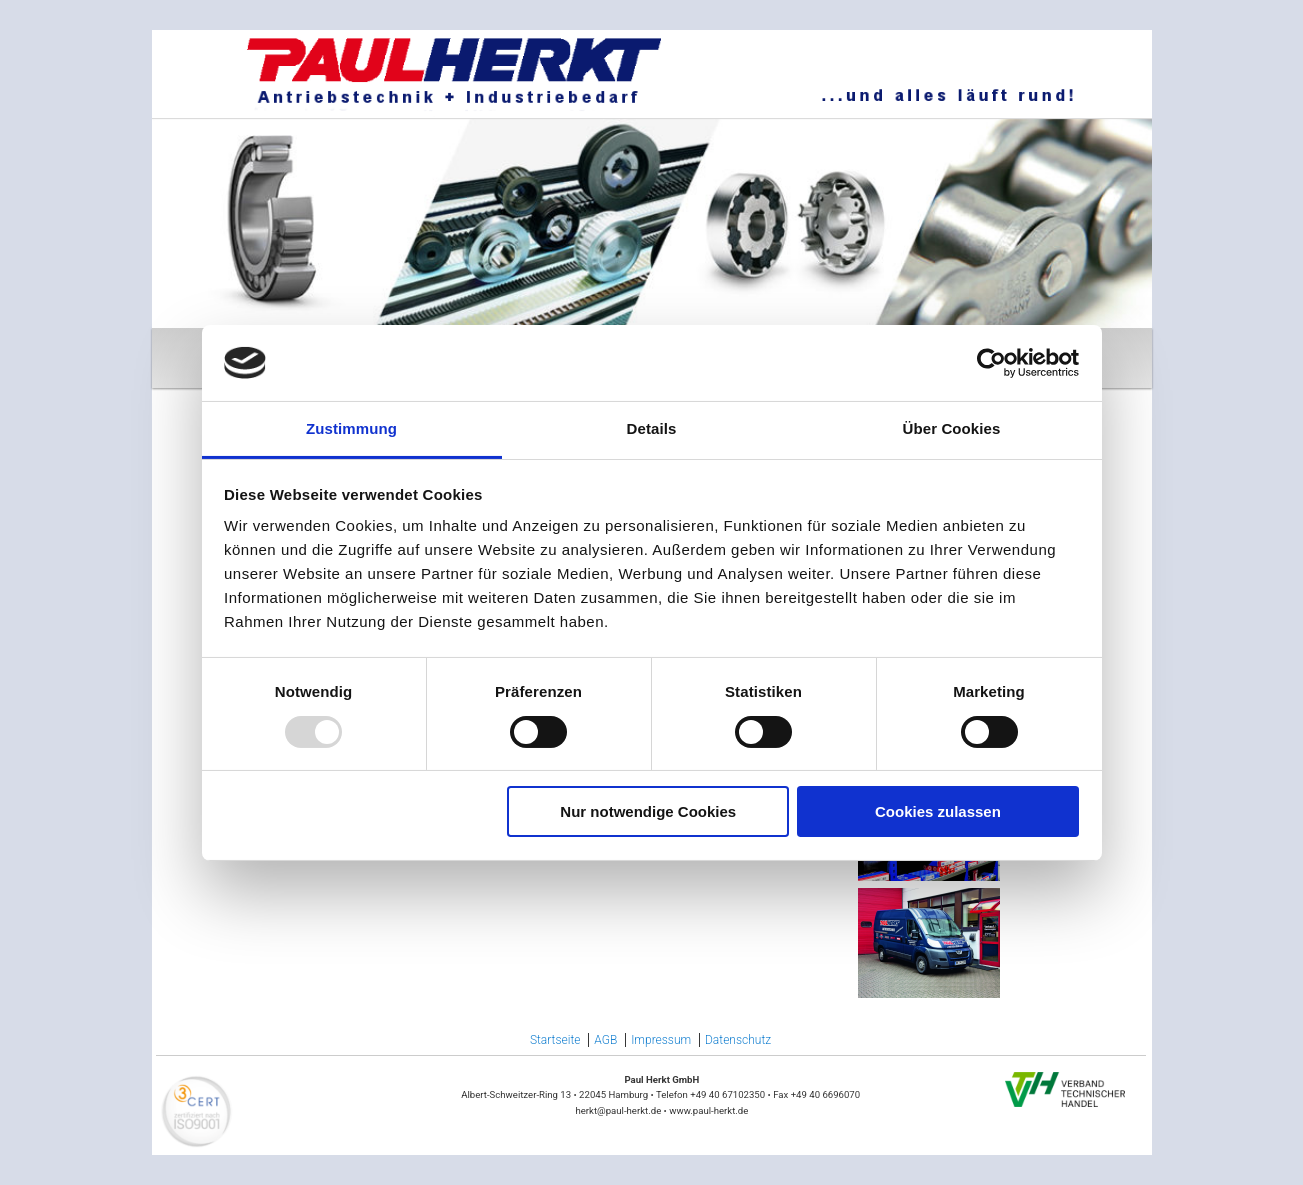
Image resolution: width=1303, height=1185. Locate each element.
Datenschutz (738, 1040)
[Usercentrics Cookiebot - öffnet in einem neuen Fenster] (991, 363)
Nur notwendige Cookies (648, 811)
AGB (605, 1040)
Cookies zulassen (938, 811)
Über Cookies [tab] (952, 428)
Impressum (661, 1040)
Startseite (555, 1040)
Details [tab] (652, 428)
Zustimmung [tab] (351, 428)
